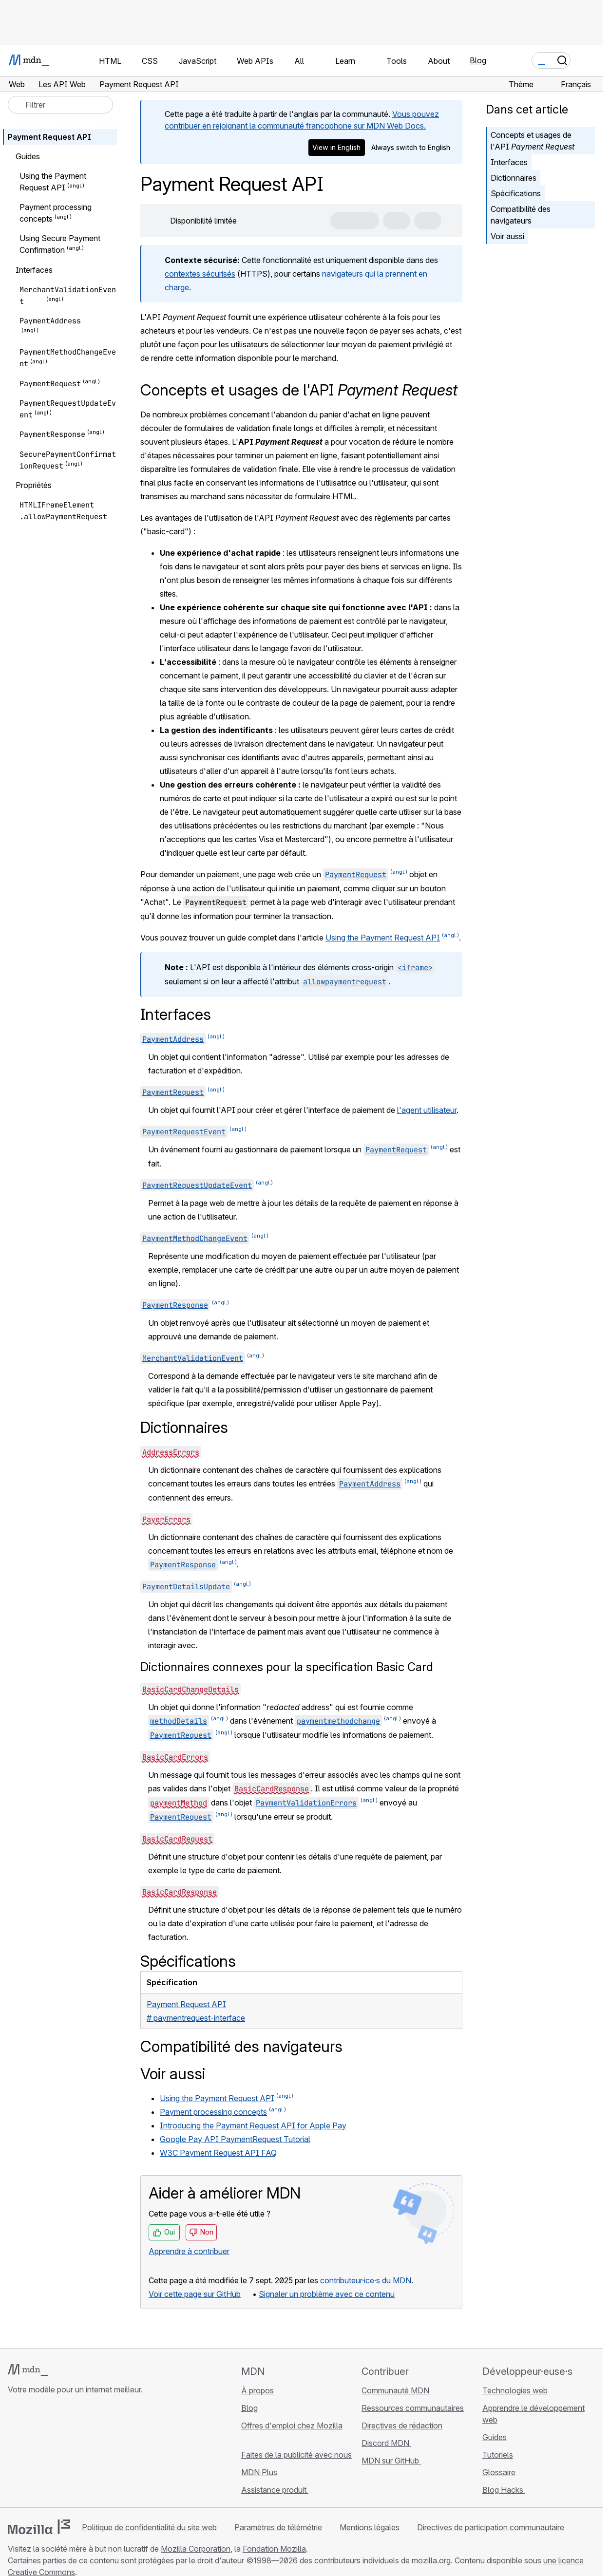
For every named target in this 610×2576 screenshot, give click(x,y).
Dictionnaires (513, 178)
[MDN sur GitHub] (13, 2453)
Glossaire (498, 2472)
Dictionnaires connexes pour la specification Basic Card (286, 1667)
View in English (336, 147)
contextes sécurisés (200, 274)
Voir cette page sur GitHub (195, 2294)
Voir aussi (507, 236)
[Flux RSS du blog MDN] (84, 2453)
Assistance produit (274, 2490)
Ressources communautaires (413, 2408)
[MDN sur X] (49, 2453)
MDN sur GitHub (391, 2460)
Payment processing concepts (213, 2112)
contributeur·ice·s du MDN (365, 2280)
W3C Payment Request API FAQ (218, 2153)
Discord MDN (386, 2443)
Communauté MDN (395, 2390)
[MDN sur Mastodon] (66, 2453)
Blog (478, 60)
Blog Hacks (503, 2490)
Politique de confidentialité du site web (149, 2527)
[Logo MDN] (28, 2370)
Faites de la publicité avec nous (296, 2455)
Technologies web (515, 2390)
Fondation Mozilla (274, 2549)
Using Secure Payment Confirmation (59, 244)
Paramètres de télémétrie (278, 2527)
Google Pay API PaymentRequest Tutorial (235, 2139)
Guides (494, 2437)
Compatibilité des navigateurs (521, 215)
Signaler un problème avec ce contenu (327, 2294)
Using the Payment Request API (382, 937)
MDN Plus (259, 2472)
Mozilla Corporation (195, 2549)
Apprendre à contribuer (189, 2251)
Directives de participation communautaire (490, 2527)
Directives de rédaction (402, 2425)
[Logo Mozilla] (39, 2527)
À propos (257, 2390)
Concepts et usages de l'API (532, 140)
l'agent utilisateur (427, 1110)
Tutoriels (497, 2455)
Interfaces (509, 162)
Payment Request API (49, 137)
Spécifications (516, 193)
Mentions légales (370, 2527)
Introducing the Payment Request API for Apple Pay (253, 2125)
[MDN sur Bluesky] (31, 2453)
